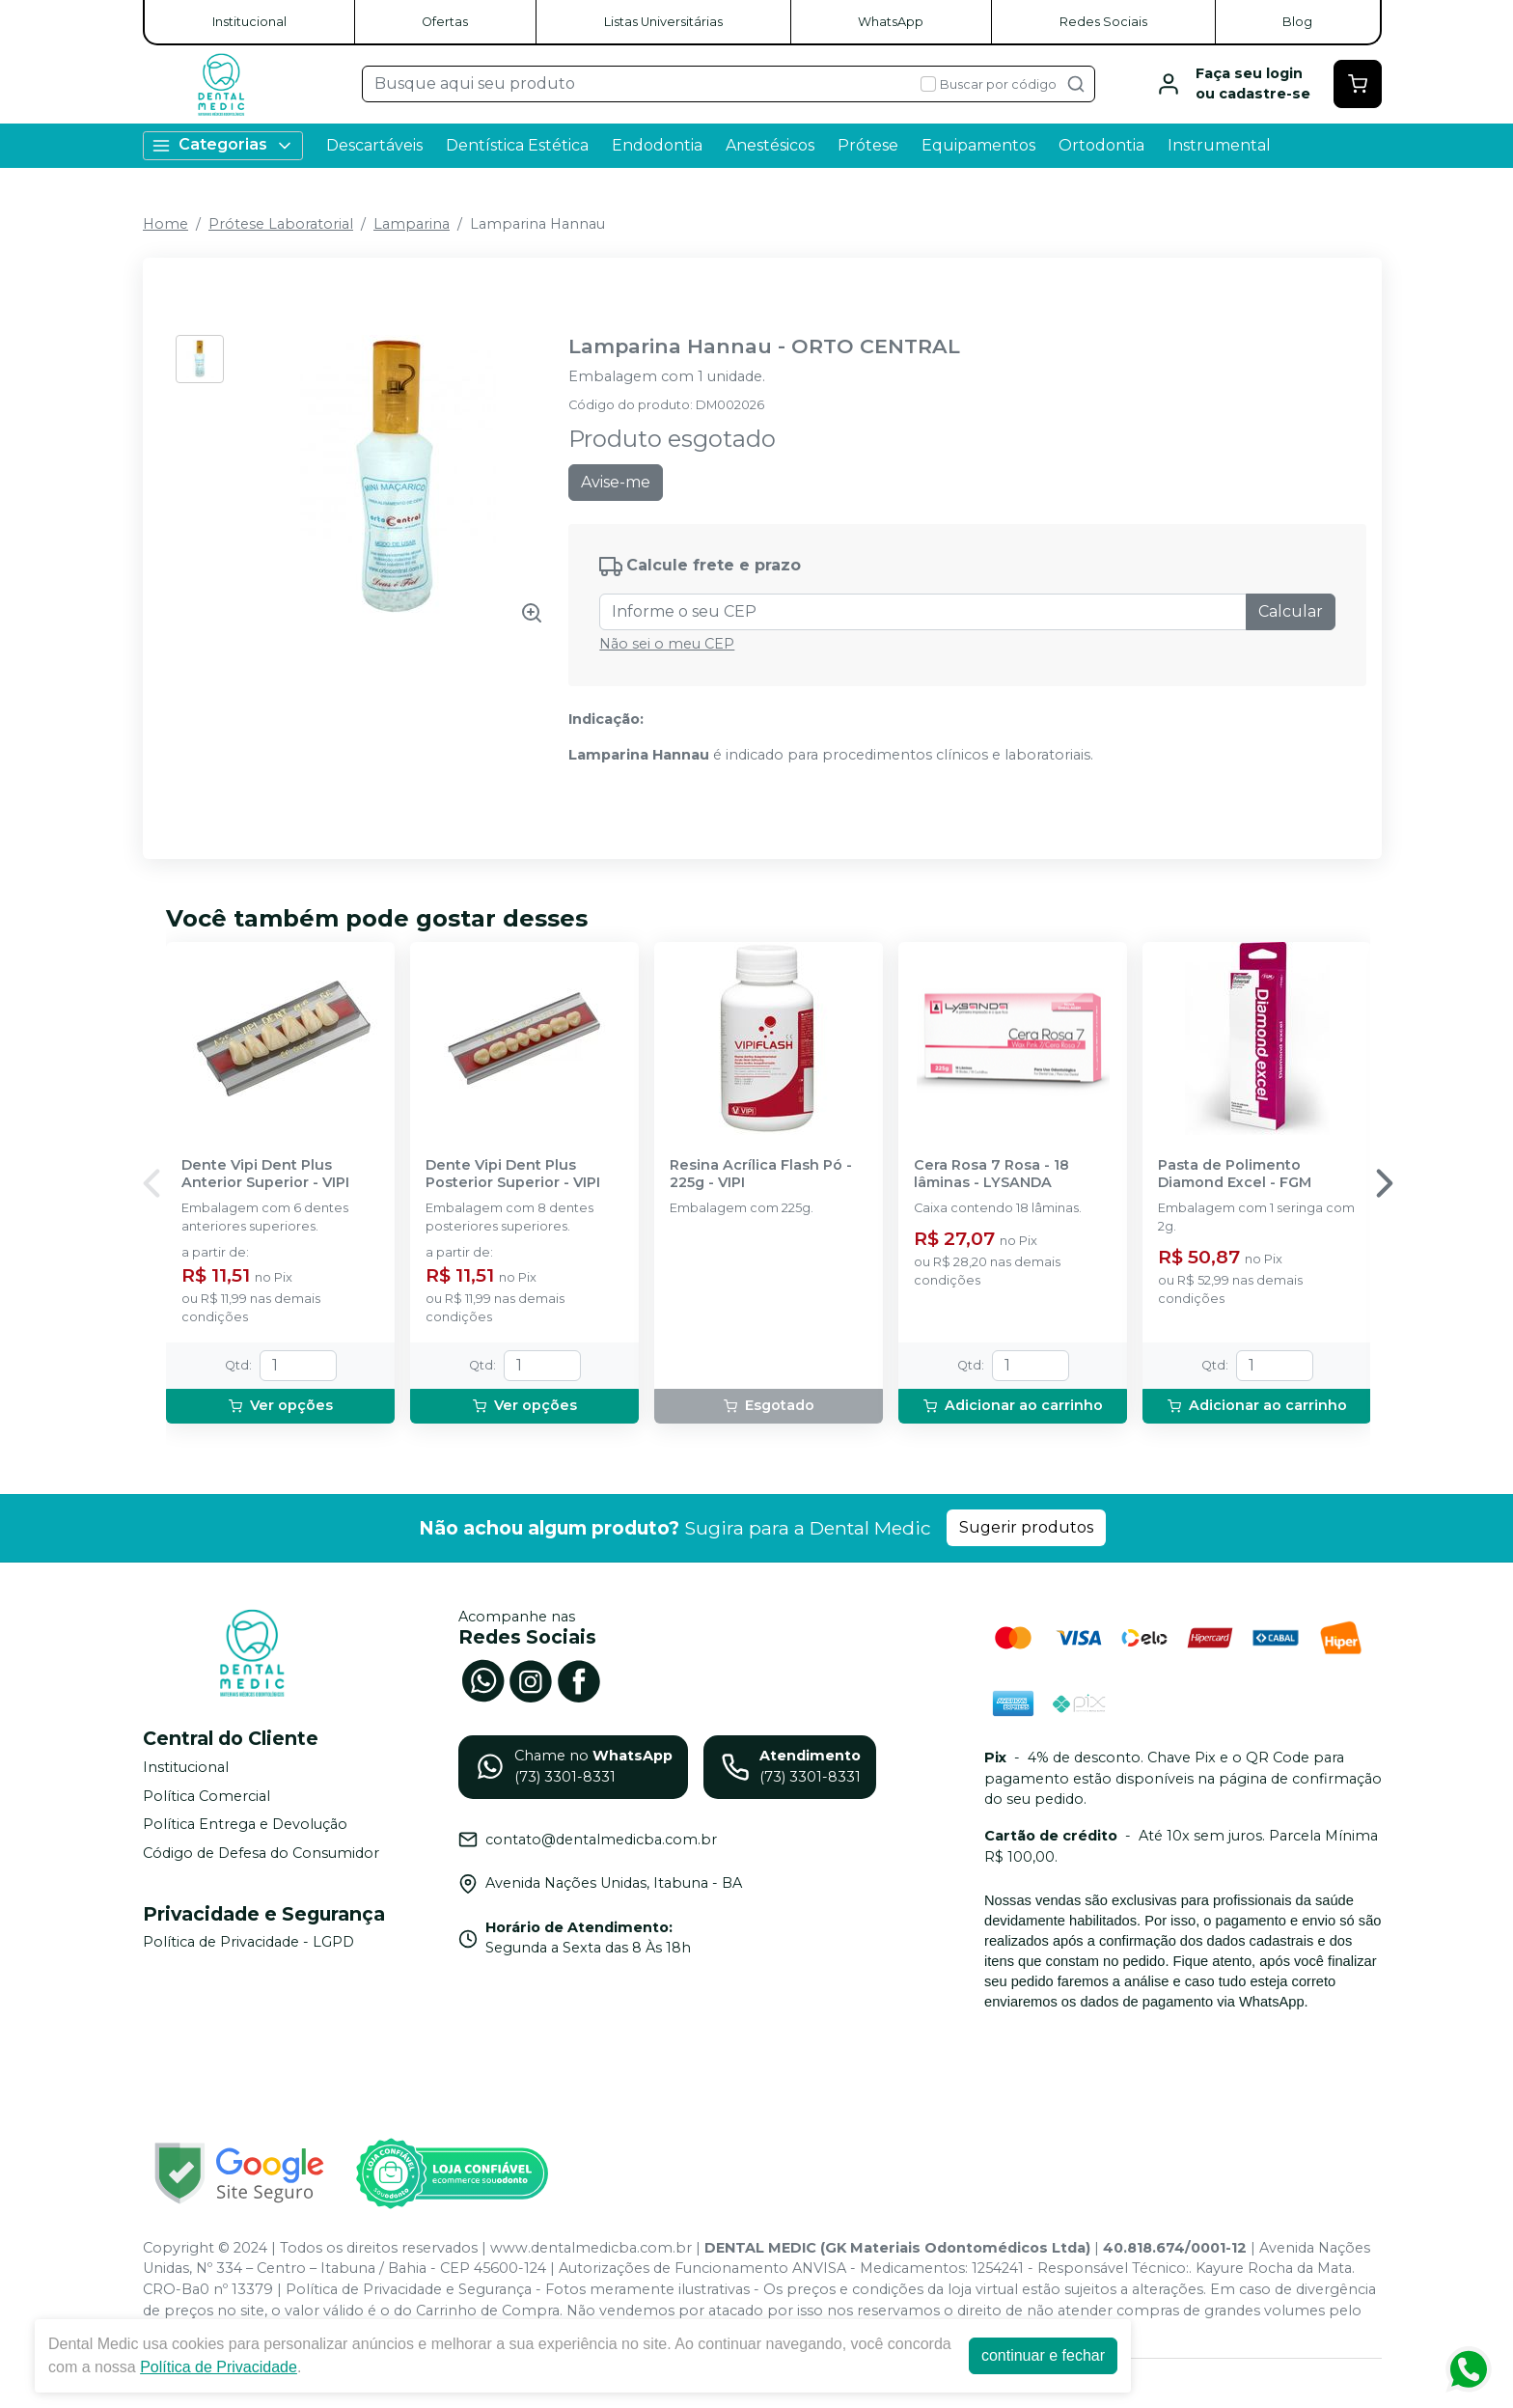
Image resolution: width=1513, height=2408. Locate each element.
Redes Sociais (1103, 21)
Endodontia (657, 145)
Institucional (249, 21)
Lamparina (411, 224)
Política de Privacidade (218, 2367)
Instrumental (1219, 145)
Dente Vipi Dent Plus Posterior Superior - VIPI (513, 1173)
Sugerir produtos (1026, 1527)
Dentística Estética (517, 145)
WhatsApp (890, 21)
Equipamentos (978, 145)
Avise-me (615, 482)
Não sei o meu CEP (666, 643)
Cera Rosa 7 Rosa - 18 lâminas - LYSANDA (991, 1173)
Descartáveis (374, 145)
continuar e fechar (1043, 2355)
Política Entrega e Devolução (245, 1824)
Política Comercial (206, 1796)
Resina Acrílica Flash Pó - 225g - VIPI (761, 1173)
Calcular (1290, 611)
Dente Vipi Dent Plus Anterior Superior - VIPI (265, 1173)
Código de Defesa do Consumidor (261, 1853)
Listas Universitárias (663, 21)
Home (165, 224)
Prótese (868, 145)
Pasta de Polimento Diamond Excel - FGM (1234, 1173)
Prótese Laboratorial (280, 224)
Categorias (222, 145)
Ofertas (445, 21)
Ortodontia (1101, 145)
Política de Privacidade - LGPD (248, 1942)
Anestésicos (770, 145)
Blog (1297, 21)
